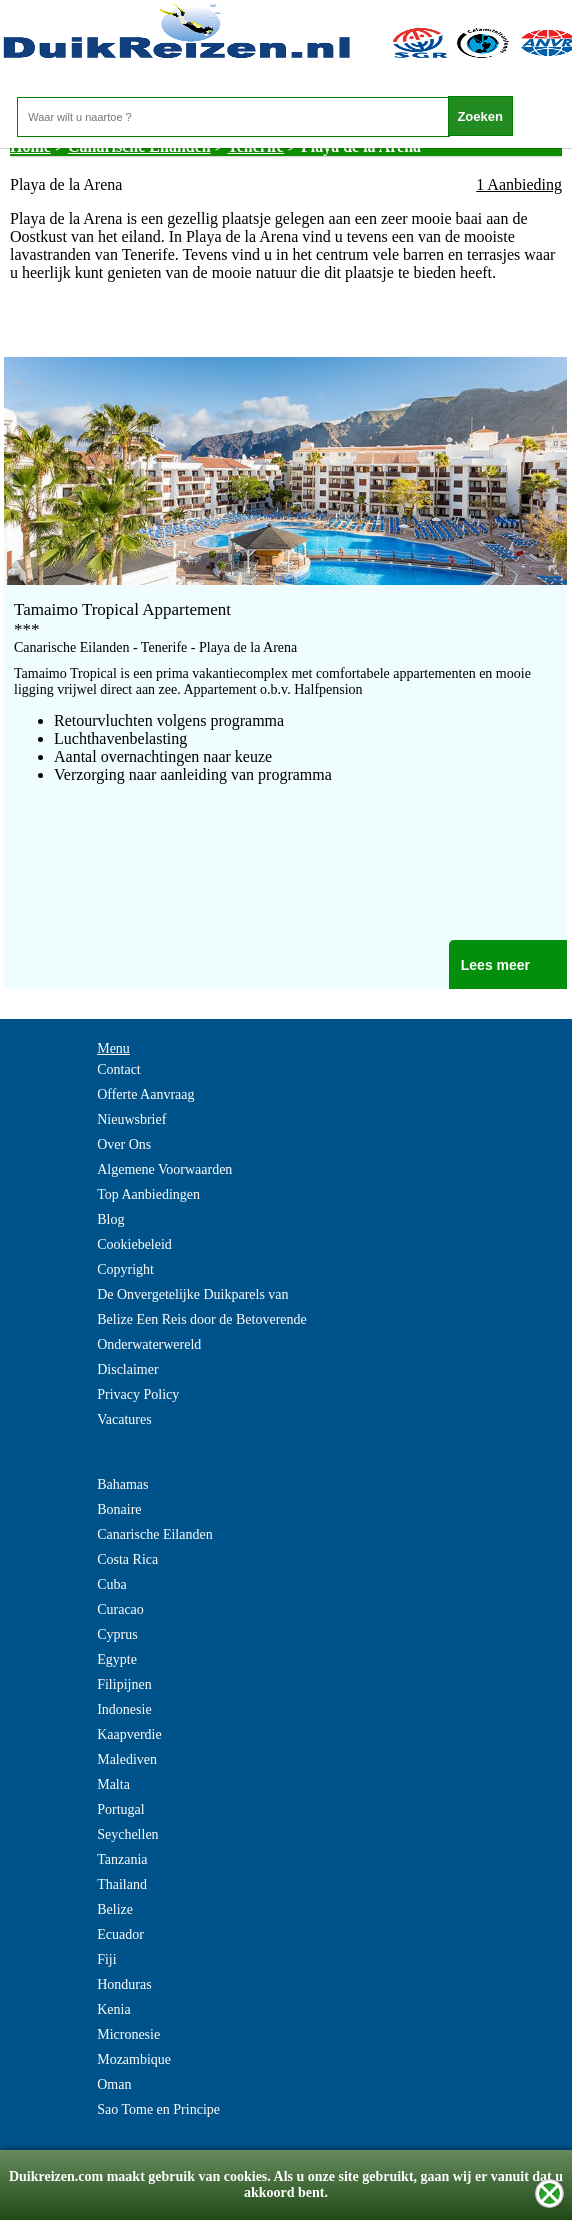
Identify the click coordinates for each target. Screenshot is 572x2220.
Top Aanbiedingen (148, 1194)
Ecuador (120, 1934)
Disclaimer (127, 1369)
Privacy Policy (138, 1394)
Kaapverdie (129, 1734)
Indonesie (124, 1709)
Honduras (124, 1984)
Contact (119, 1069)
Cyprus (117, 1634)
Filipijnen (124, 1684)
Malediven (127, 1759)
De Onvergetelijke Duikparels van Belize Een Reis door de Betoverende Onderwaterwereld (202, 1319)
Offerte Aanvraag (145, 1094)
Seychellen (127, 1834)
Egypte (117, 1659)
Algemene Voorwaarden (164, 1169)
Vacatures (124, 1419)
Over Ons (124, 1144)
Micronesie (128, 2034)
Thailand (122, 1884)
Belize (115, 1909)
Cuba (112, 1584)
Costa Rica (127, 1559)
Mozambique (134, 2059)
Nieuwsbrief (131, 1119)
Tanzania (122, 1859)
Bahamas (122, 1484)
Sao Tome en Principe (158, 2109)
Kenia (113, 2009)
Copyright (125, 1269)
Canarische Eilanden (154, 1534)
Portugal (120, 1809)
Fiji (106, 1959)
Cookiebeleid (134, 1244)
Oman (114, 2084)
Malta (113, 1784)
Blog (110, 1219)
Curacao (120, 1609)
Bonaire (119, 1509)
